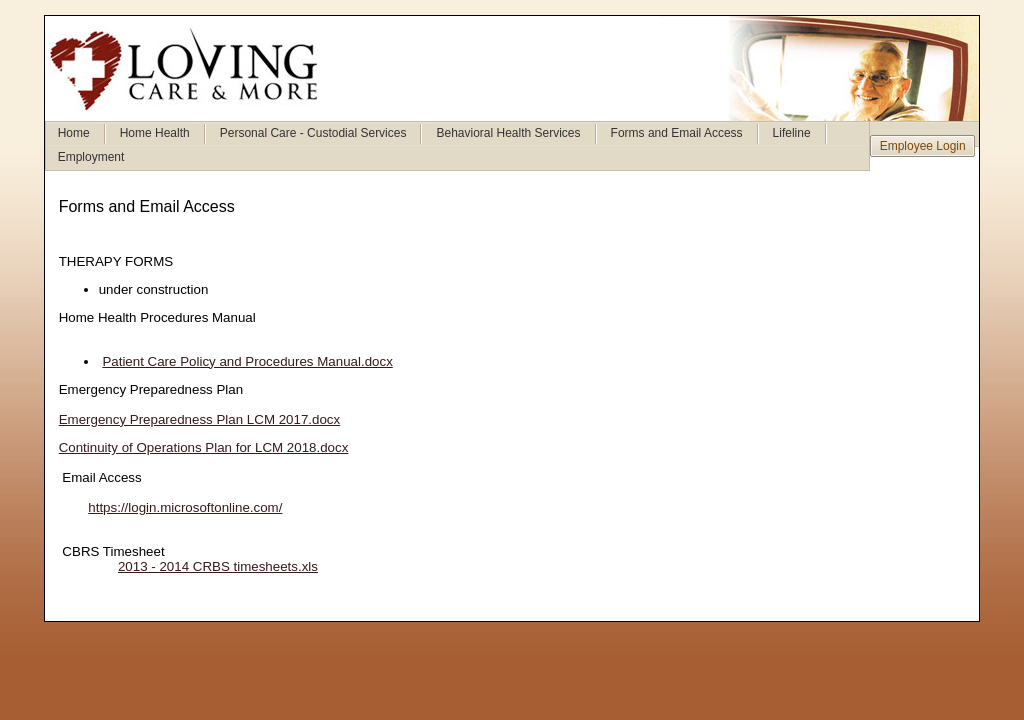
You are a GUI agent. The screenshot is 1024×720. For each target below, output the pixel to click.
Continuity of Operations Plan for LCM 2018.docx (204, 447)
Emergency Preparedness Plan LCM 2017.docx (200, 419)
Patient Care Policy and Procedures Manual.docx (247, 361)
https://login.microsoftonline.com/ (171, 507)
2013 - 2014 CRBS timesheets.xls (218, 566)
